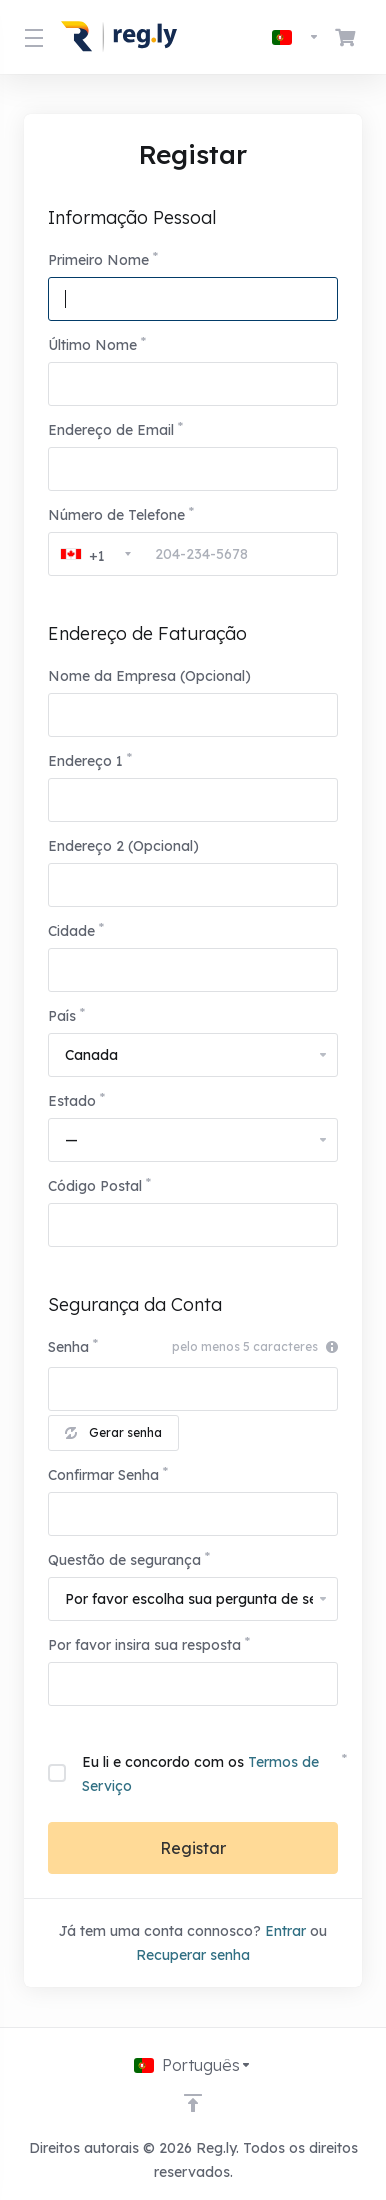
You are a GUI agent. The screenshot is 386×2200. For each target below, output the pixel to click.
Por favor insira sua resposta (144, 1645)
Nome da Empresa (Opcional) (149, 676)
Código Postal (95, 1186)
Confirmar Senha (103, 1475)
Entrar (285, 1931)
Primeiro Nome (98, 260)
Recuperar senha (193, 1955)
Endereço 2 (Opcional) (123, 846)
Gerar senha (113, 1432)
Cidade (71, 931)
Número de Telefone (116, 515)
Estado (72, 1101)
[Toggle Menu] (30, 37)
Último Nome (92, 345)
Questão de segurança (124, 1560)
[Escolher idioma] (296, 37)
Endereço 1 (85, 761)
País (62, 1016)
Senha (68, 1347)
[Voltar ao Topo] (193, 2103)
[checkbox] (57, 1773)
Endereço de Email (111, 430)
